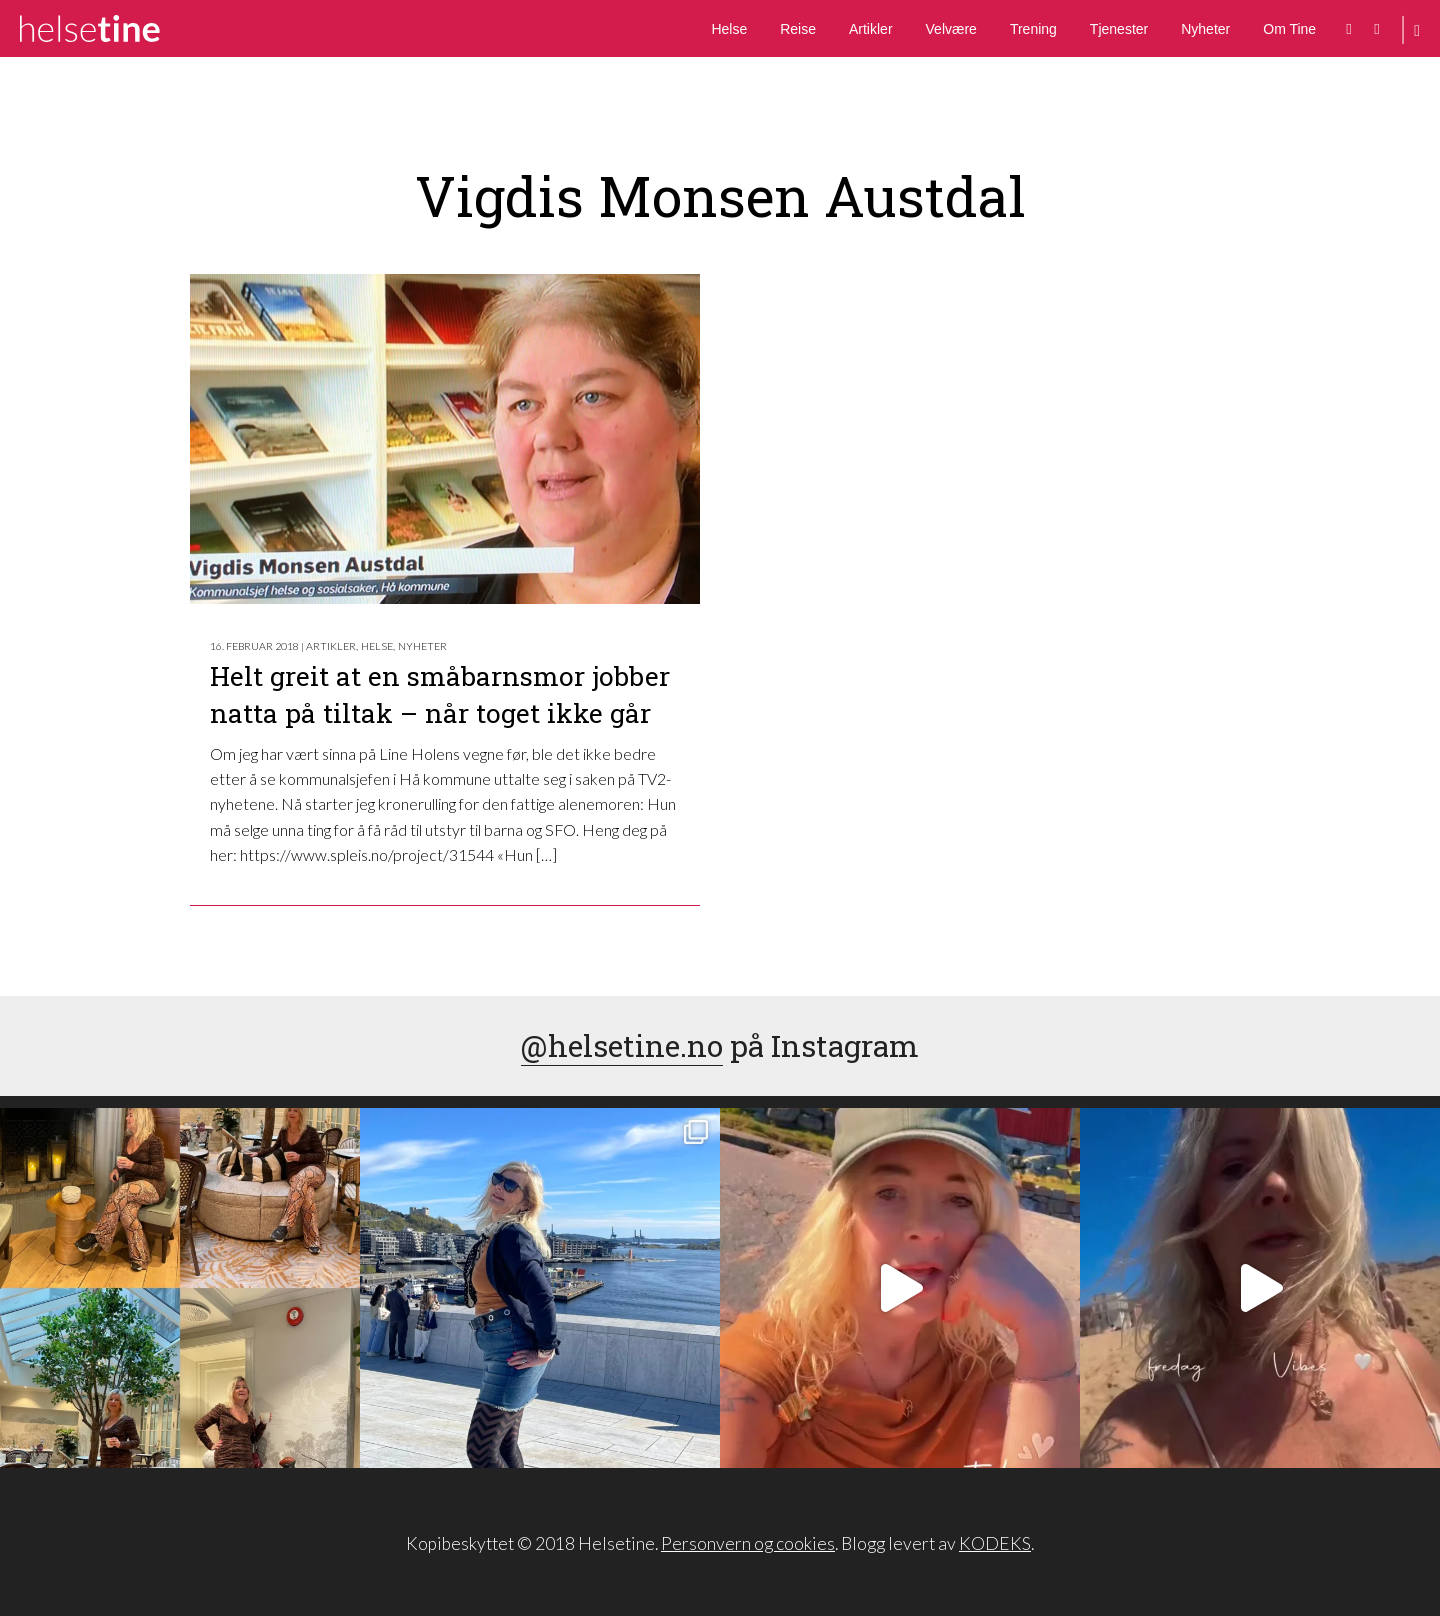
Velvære (951, 29)
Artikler (871, 29)
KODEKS (995, 1543)
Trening (1033, 29)
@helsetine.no (622, 1045)
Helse (729, 29)
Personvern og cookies (748, 1543)
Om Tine (1289, 29)
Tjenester (1119, 29)
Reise (798, 29)
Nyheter (1205, 29)
